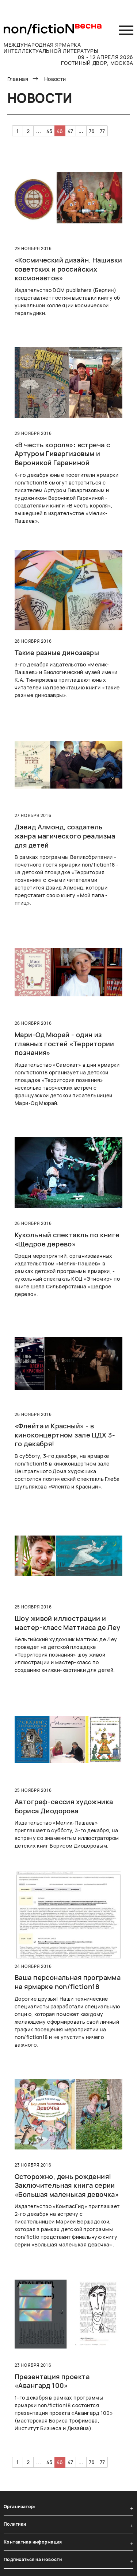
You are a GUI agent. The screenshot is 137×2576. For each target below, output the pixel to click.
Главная (17, 78)
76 (92, 131)
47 (70, 131)
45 (49, 131)
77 (102, 131)
